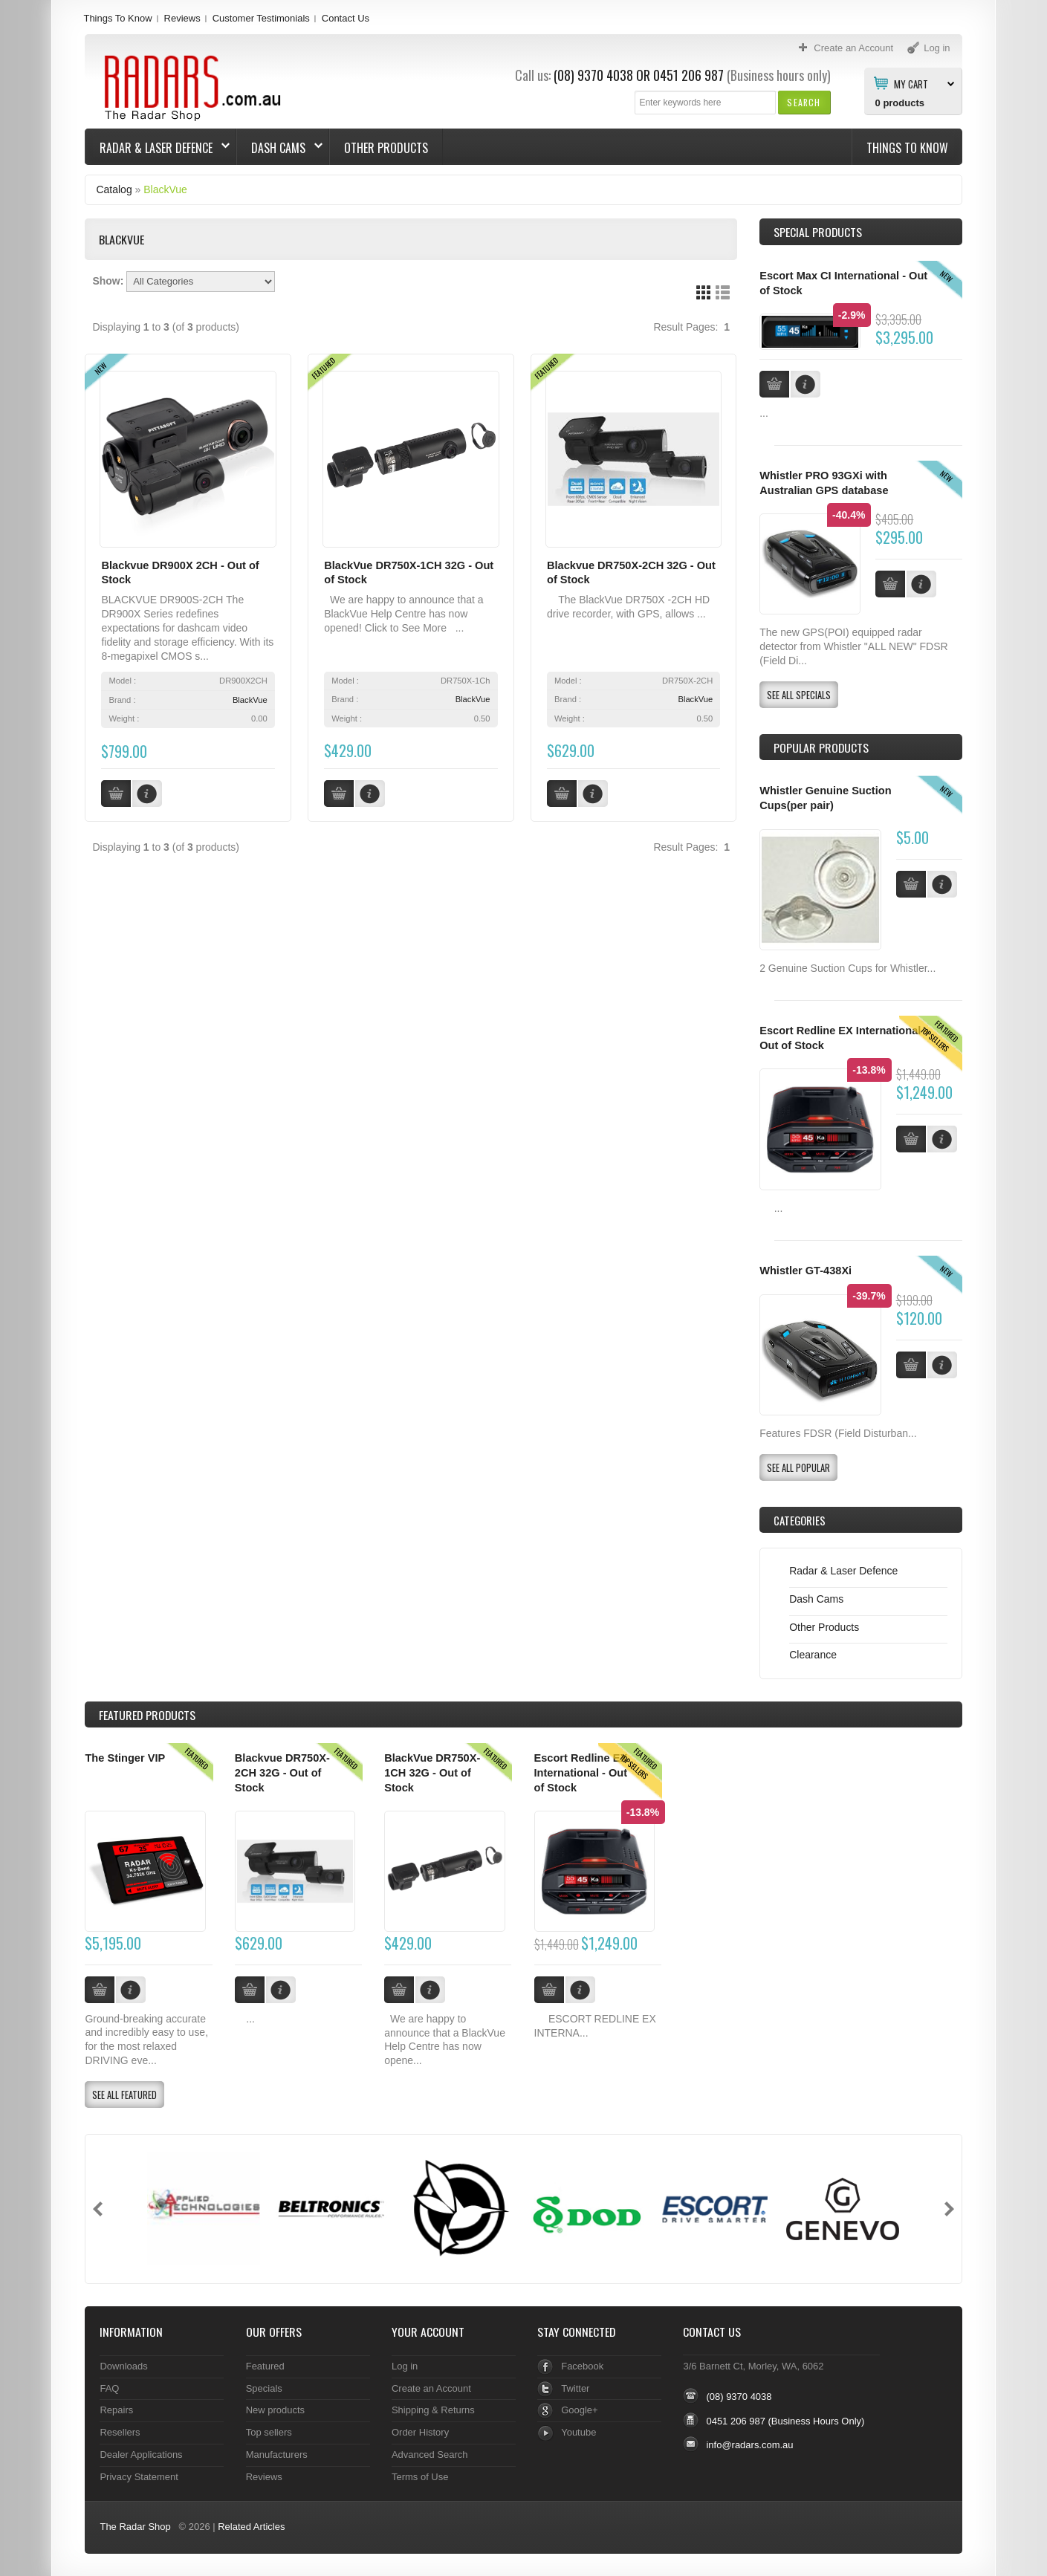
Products (147, 1715)
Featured (265, 2366)
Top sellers (269, 2432)
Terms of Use (420, 2476)
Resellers (120, 2432)
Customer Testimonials (261, 18)
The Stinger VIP (125, 1758)
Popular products (821, 747)
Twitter (575, 2388)
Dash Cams (279, 148)
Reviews (182, 18)
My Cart (911, 83)
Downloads (123, 2366)
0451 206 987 (688, 75)
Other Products (386, 148)
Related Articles (251, 2526)
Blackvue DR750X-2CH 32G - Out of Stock (282, 1772)
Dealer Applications (141, 2454)
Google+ (579, 2410)
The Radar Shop (135, 2526)
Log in (405, 2366)
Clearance (813, 1655)
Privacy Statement (139, 2476)
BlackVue (165, 189)
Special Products (818, 232)
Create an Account (431, 2388)
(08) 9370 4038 (593, 75)
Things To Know (117, 18)
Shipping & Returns (433, 2410)
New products (275, 2410)
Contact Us (345, 18)
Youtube (578, 2432)
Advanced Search (430, 2454)
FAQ (109, 2388)
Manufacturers (277, 2454)
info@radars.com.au (749, 2444)
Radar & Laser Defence (157, 148)
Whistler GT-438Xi (805, 1270)
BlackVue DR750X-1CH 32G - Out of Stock (432, 1772)
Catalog (114, 189)
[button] (803, 102)
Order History (420, 2432)
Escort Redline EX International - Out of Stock (581, 1772)
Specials (264, 2388)
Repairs (116, 2410)
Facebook (582, 2366)
